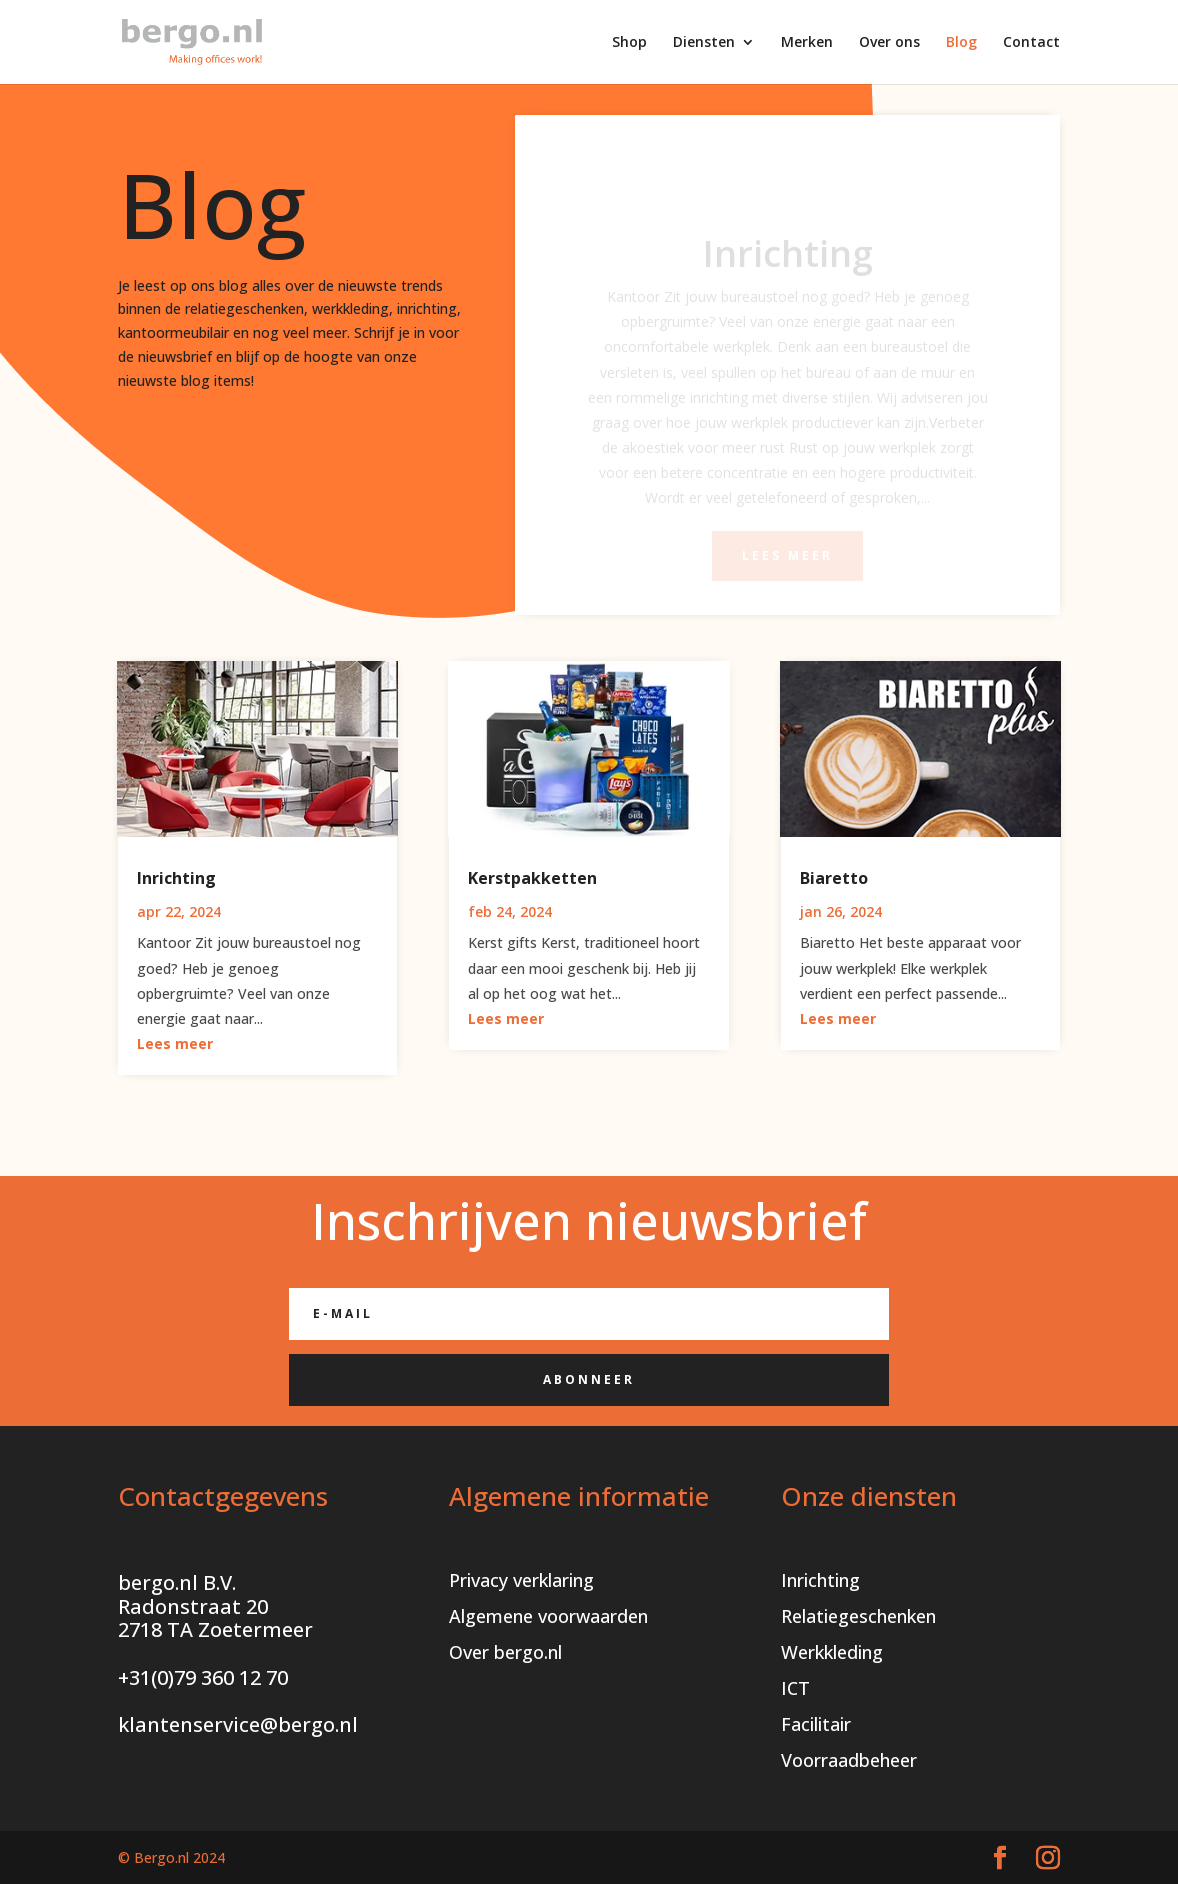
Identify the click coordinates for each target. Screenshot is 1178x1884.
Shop (629, 43)
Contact (1031, 43)
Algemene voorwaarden (548, 1616)
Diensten (704, 43)
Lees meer (175, 1043)
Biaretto (834, 878)
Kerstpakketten (532, 878)
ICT (795, 1688)
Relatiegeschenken (858, 1616)
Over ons (889, 43)
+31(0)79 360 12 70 (203, 1677)
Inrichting (176, 878)
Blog (961, 43)
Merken (807, 43)
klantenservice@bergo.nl (238, 1724)
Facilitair (816, 1724)
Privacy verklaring (521, 1580)
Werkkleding (832, 1652)
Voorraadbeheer (849, 1760)
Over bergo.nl (505, 1652)
